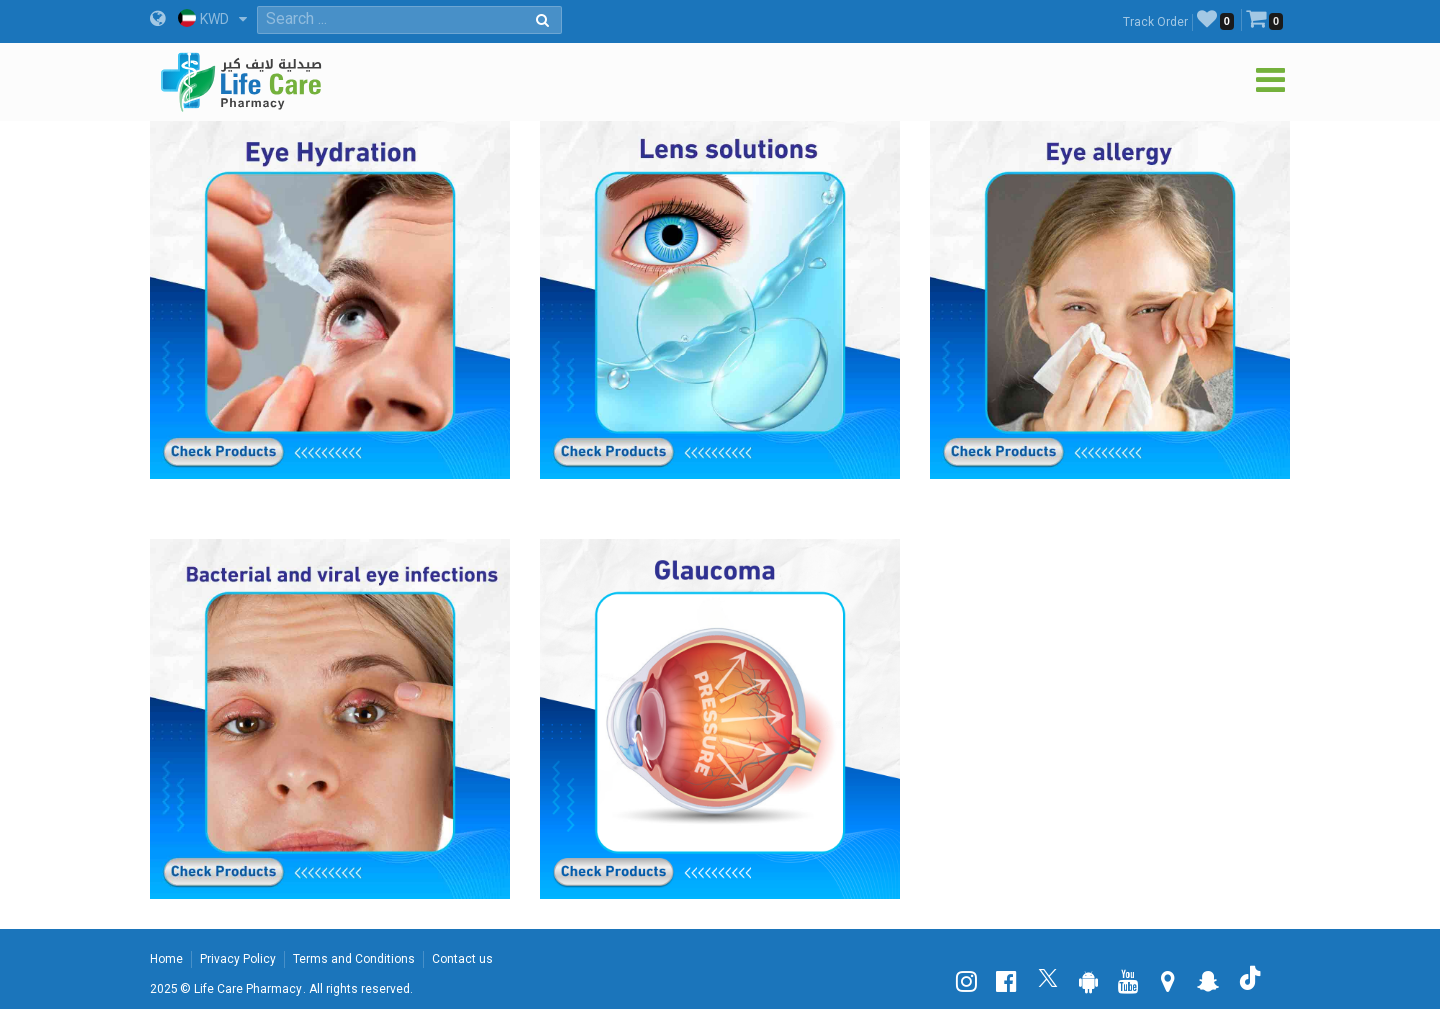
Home (166, 959)
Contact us (462, 959)
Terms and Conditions (354, 959)
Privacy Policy (238, 959)
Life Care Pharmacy (248, 989)
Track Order (1155, 22)
